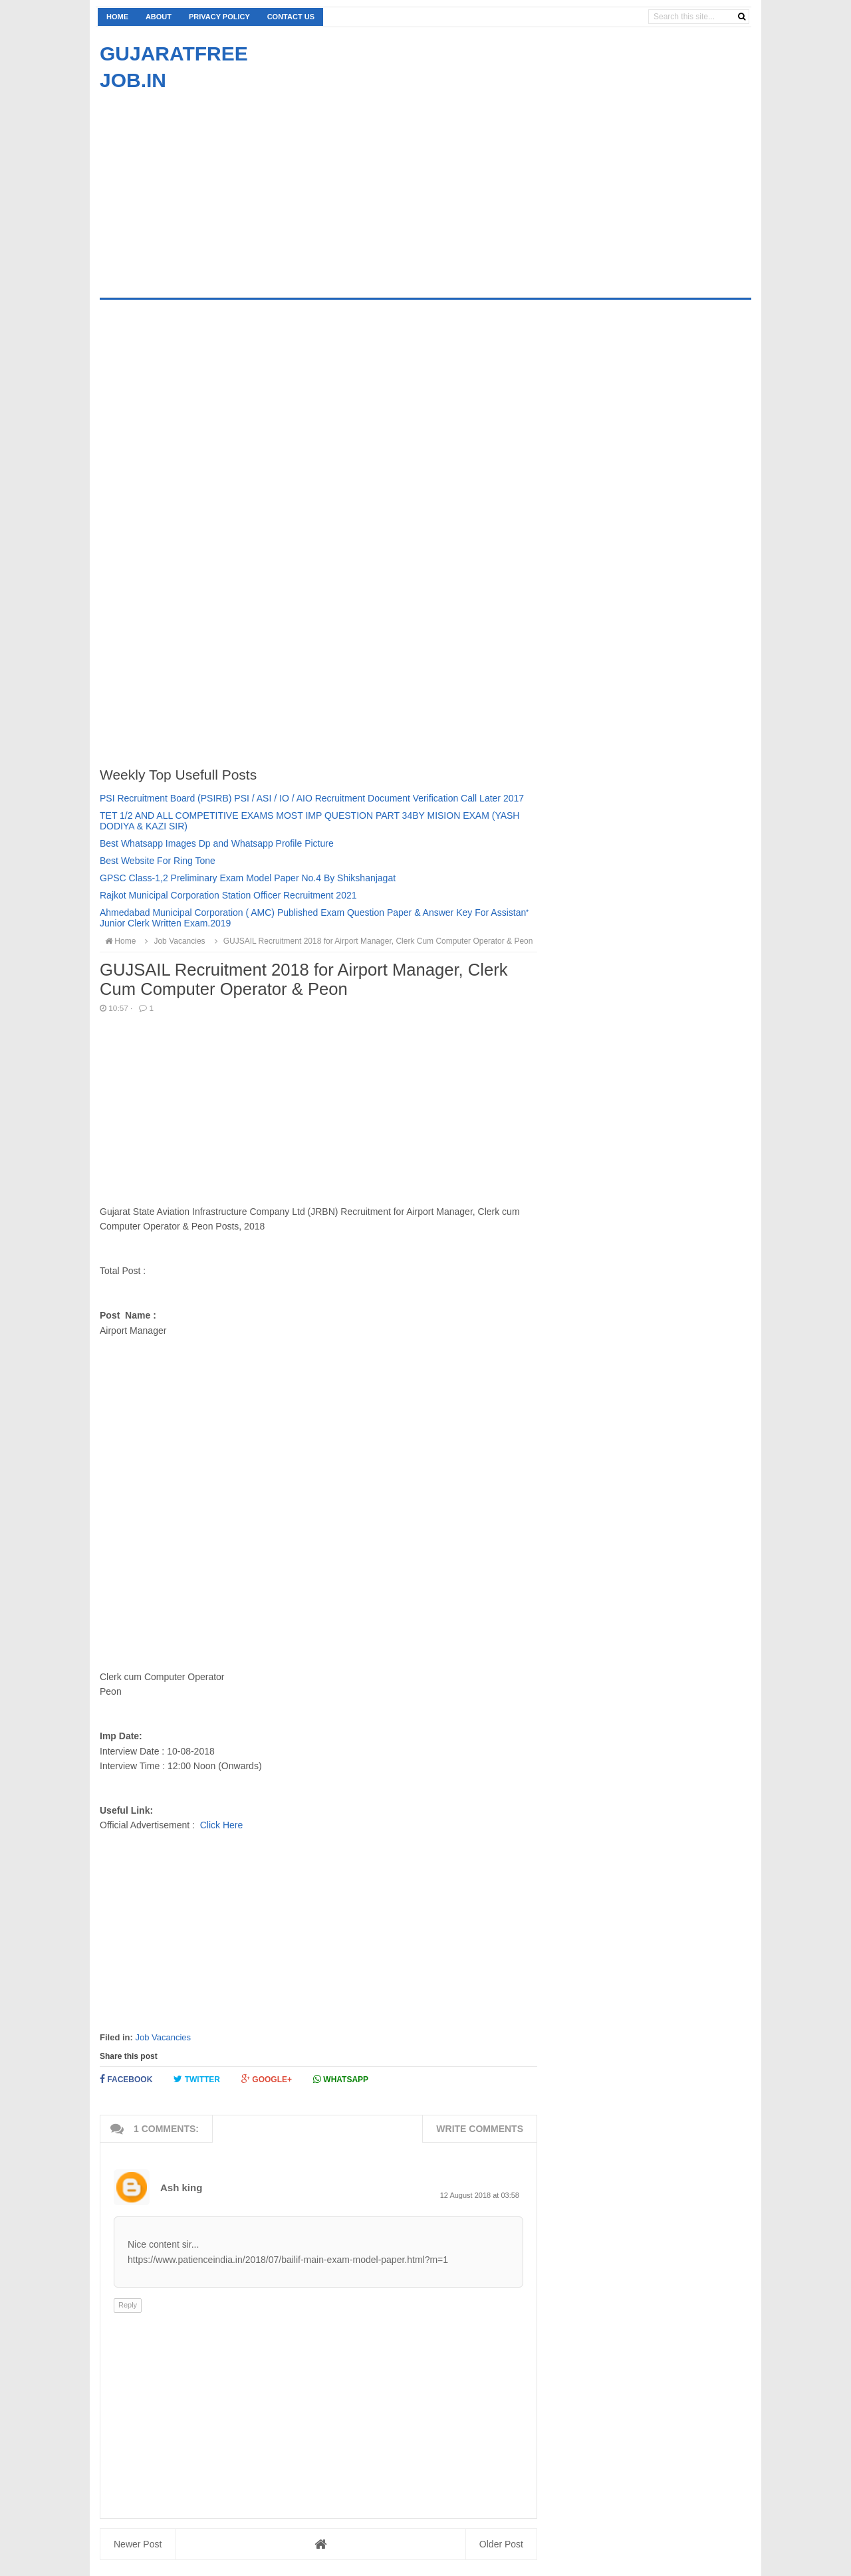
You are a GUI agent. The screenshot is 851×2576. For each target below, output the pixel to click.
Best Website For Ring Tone (157, 860)
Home (117, 17)
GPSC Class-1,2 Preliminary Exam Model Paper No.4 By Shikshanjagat (248, 878)
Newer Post (138, 2544)
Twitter (197, 2079)
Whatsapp (340, 2079)
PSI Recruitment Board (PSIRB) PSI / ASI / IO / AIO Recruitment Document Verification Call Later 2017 (312, 798)
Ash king (181, 2187)
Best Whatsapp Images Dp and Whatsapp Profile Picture (217, 843)
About (159, 17)
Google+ (266, 2079)
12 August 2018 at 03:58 (479, 2195)
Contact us (290, 17)
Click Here (221, 1825)
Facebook (126, 2079)
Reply (127, 2305)
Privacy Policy (219, 17)
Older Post (501, 2544)
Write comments (479, 2128)
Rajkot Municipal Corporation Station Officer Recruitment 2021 (228, 895)
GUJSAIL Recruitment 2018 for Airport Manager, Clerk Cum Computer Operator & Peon (372, 941)
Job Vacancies (163, 2037)
